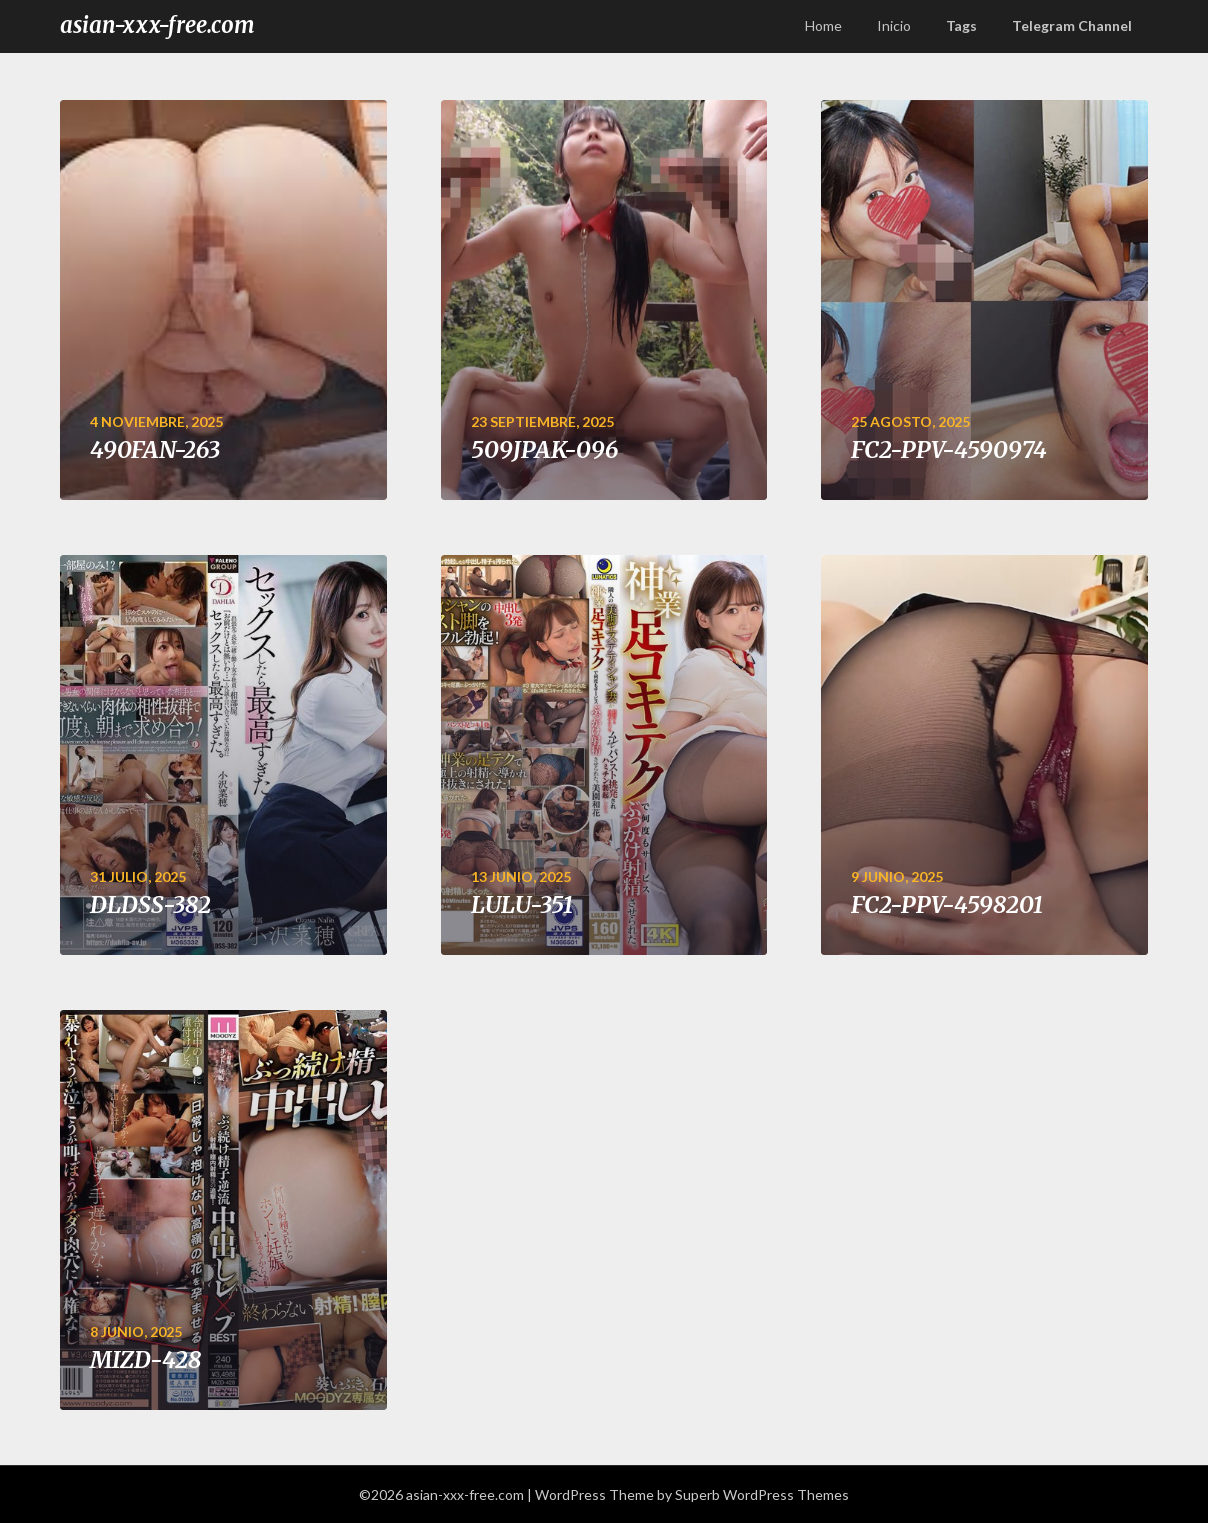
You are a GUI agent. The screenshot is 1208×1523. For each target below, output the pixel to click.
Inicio (894, 25)
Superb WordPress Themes (762, 1494)
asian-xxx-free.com (157, 25)
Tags (961, 25)
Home (823, 25)
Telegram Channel (1072, 25)
